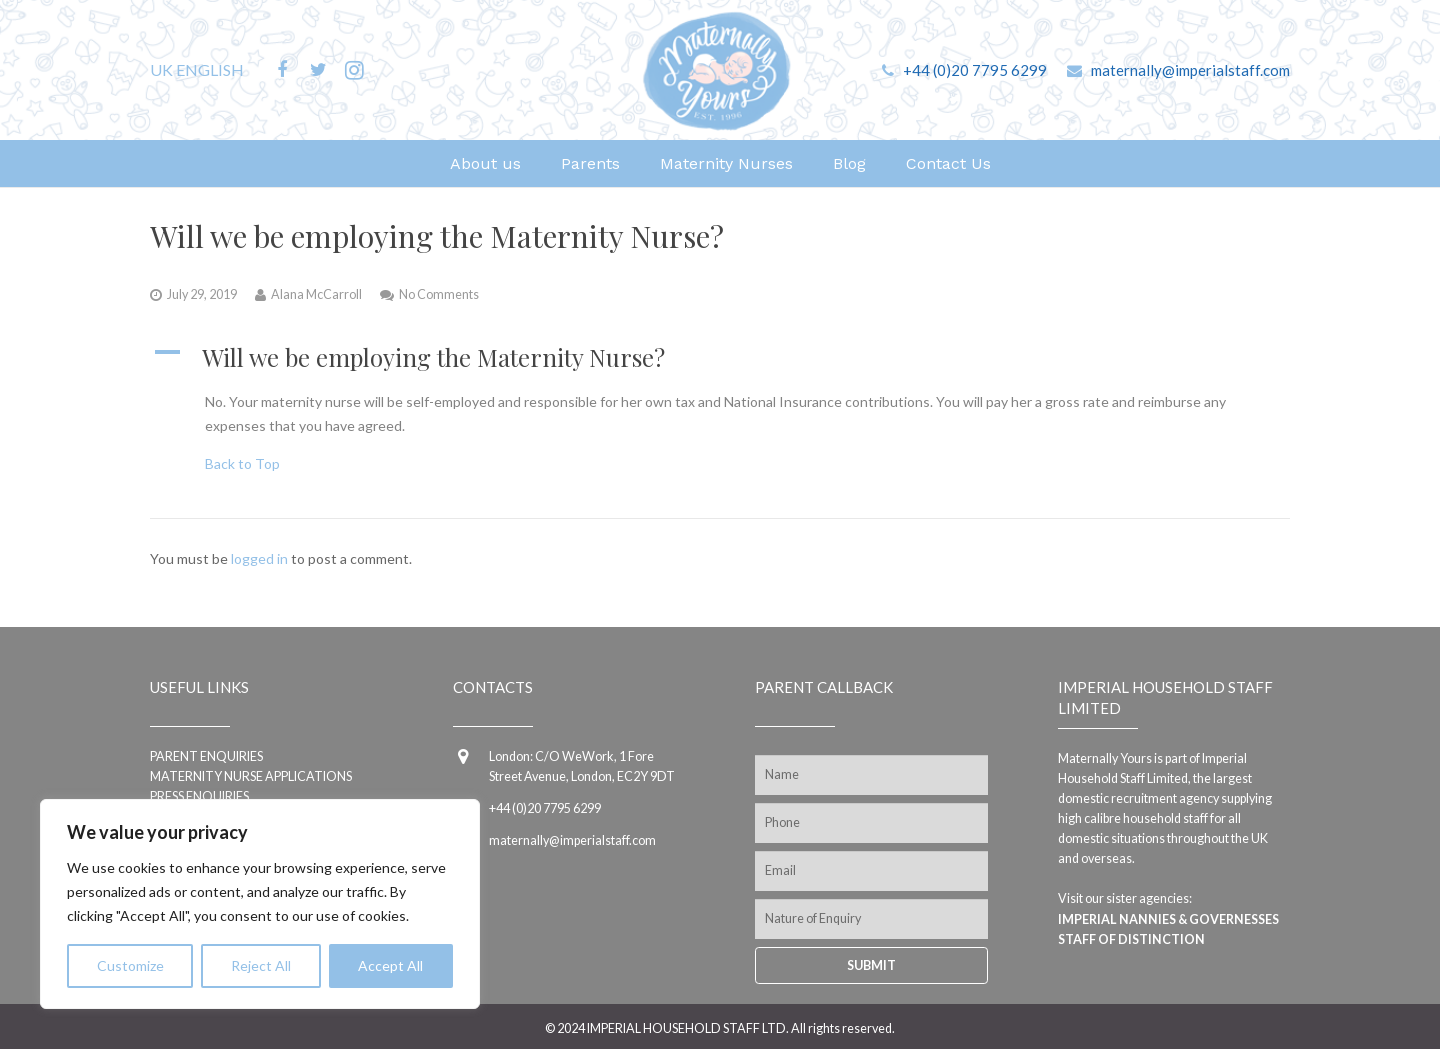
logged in (259, 558)
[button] (720, 358)
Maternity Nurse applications (251, 776)
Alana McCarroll (316, 294)
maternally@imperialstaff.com (1190, 70)
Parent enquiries (206, 756)
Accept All (390, 965)
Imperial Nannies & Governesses (1168, 919)
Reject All (261, 965)
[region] (260, 904)
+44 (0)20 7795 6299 (975, 70)
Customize (130, 965)
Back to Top (242, 463)
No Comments (439, 294)
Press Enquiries (199, 796)
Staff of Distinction (1131, 939)
